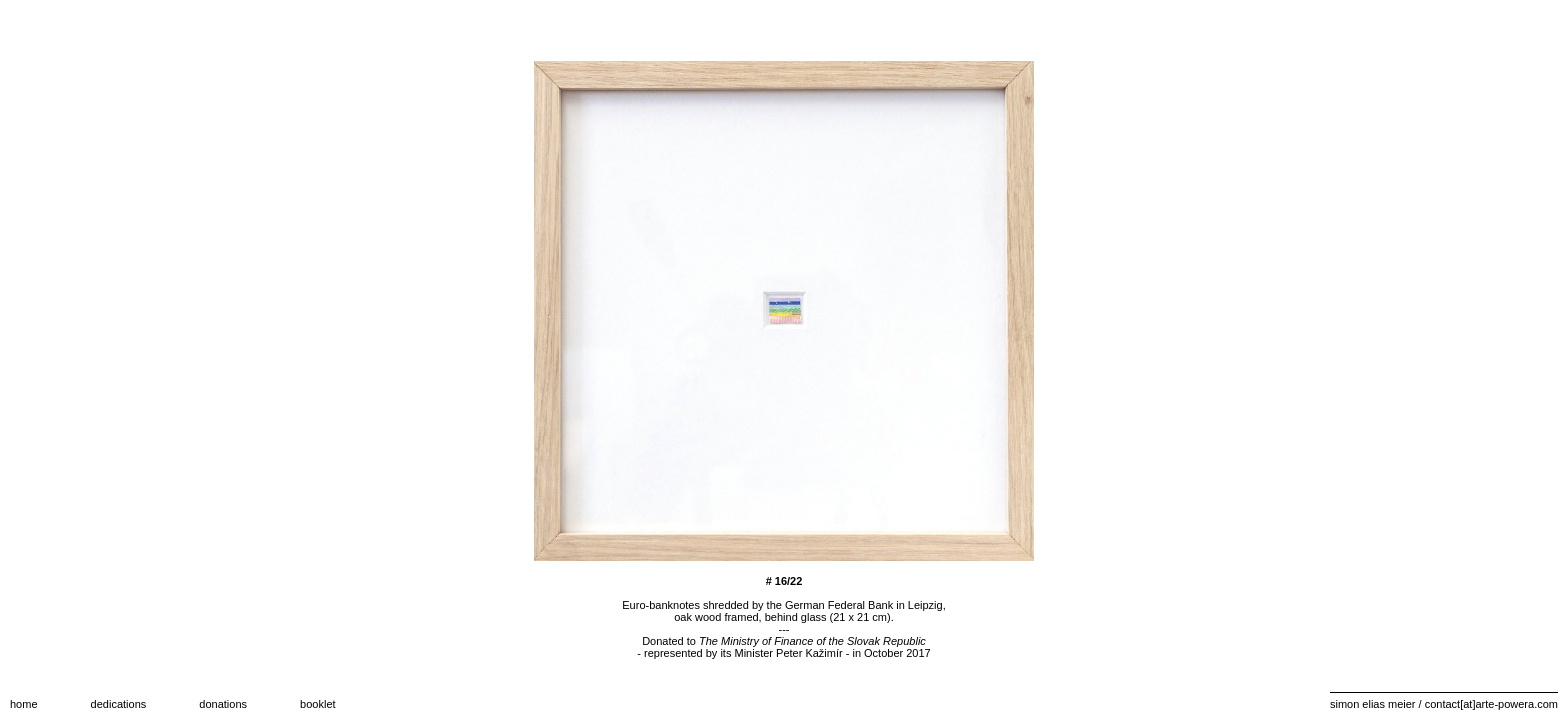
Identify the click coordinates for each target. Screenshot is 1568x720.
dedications (119, 704)
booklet (317, 704)
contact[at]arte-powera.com (1491, 704)
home (24, 704)
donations (223, 704)
